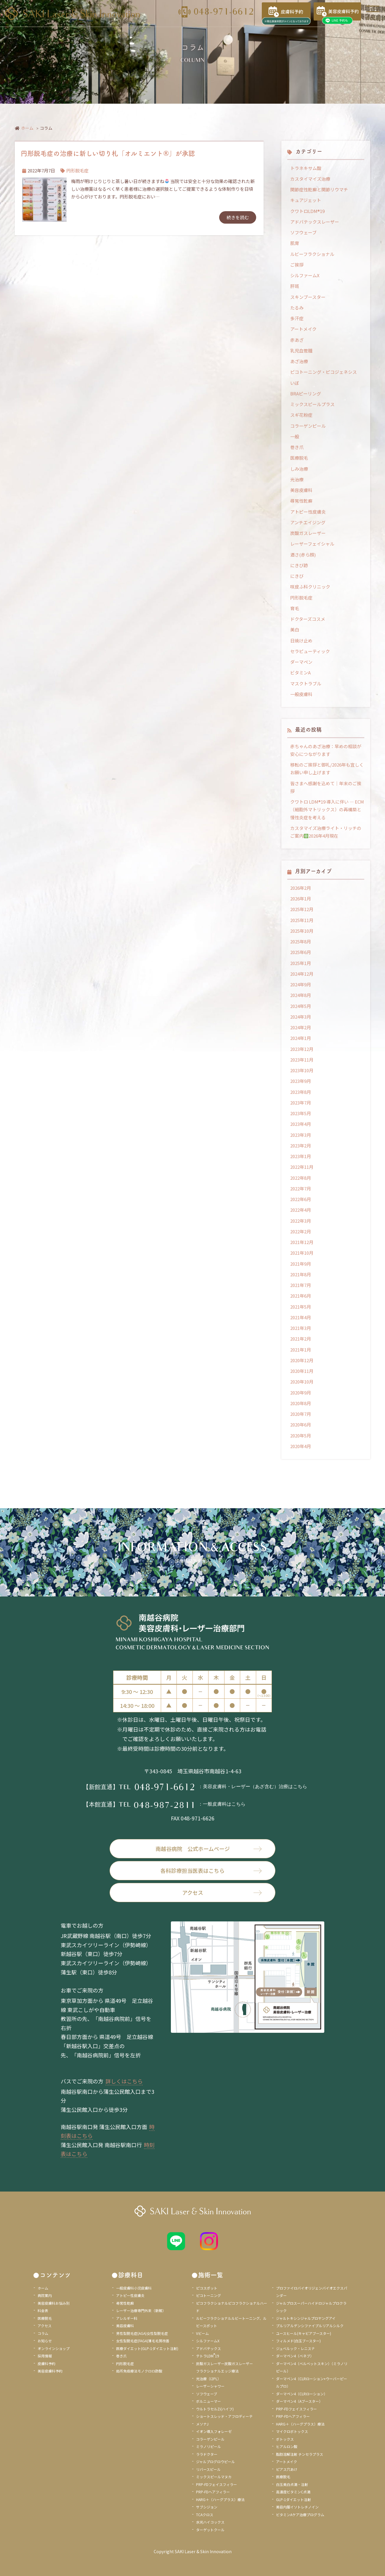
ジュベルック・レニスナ (295, 2348)
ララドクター (206, 2454)
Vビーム (202, 2333)
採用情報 (45, 2355)
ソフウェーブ (303, 232)
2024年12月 (301, 974)
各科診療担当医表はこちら (211, 1870)
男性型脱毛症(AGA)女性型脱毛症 (142, 2333)
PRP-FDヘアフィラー (213, 2491)
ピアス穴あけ (286, 2469)
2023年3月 (300, 1135)
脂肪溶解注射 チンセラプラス (299, 2454)
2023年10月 (301, 1070)
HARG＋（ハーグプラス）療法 (220, 2499)
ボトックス (285, 2439)
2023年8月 (300, 1092)
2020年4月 (300, 1446)
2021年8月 (300, 1274)
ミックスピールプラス (312, 404)
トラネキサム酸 (305, 168)
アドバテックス (208, 2348)
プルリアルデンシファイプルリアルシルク (310, 2325)
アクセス (222, 1892)
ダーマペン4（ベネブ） (295, 2355)
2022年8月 (300, 1178)
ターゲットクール (210, 2529)
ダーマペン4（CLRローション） (301, 2393)
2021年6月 (300, 1296)
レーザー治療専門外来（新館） (141, 2310)
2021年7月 (300, 1285)
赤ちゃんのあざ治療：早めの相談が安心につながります (325, 750)
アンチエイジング (307, 522)
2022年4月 (300, 1210)
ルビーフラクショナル (312, 254)
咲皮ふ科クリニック (310, 587)
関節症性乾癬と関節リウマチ (319, 189)
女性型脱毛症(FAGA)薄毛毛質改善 (142, 2340)
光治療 (297, 479)
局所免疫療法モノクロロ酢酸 (139, 2370)
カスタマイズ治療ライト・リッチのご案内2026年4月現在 (325, 832)
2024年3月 (300, 1017)
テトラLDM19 (207, 2355)
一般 (294, 436)
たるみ (297, 307)
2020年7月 (300, 1414)
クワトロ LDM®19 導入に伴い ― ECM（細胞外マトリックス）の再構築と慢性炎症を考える (327, 809)
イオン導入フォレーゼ (214, 2431)
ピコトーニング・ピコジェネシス (323, 372)
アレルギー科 (126, 2318)
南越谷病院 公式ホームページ (208, 1848)
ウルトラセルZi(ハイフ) (215, 2408)
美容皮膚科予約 (50, 2370)
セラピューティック (310, 651)
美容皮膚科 (301, 490)
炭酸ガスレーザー (308, 533)
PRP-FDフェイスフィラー (216, 2484)
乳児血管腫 (301, 350)
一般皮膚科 (301, 694)
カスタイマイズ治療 (310, 179)
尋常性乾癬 (301, 501)
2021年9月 (300, 1264)
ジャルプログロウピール (215, 2461)
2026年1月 (300, 898)
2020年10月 (301, 1381)
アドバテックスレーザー (314, 222)
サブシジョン (206, 2506)
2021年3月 (300, 1328)
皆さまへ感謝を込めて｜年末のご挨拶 (325, 787)
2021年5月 (300, 1307)
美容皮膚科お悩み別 (54, 2303)
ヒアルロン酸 (286, 2446)
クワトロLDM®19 (307, 211)
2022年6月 (300, 1199)
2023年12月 (301, 1049)
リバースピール (208, 2469)
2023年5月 (300, 1113)
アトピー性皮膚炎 (308, 512)
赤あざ (297, 340)
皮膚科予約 (46, 2363)
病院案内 (45, 2295)
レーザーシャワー (210, 2386)
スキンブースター (307, 297)
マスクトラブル (305, 683)
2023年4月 (300, 1124)
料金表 (43, 2310)
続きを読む (238, 217)
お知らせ (45, 2340)
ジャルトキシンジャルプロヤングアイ (306, 2318)
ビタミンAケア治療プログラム (300, 2514)
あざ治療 (299, 361)
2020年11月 (301, 1371)
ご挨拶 (297, 265)
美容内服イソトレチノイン (297, 2506)
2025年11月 (301, 920)
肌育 (294, 243)
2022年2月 (300, 1231)
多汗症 (297, 318)
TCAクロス (204, 2514)
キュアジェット (305, 200)
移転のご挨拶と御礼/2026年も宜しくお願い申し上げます (327, 768)
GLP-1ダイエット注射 (293, 2499)
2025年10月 (301, 931)
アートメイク (303, 329)
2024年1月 (300, 1038)
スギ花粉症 (301, 415)
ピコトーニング (208, 2295)
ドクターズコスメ (307, 619)
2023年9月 (300, 1081)
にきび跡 (299, 565)
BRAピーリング (305, 393)
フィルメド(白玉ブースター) (298, 2340)
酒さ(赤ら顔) (303, 555)
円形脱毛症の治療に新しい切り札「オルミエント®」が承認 (108, 153)
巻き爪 (297, 447)
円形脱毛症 (77, 170)
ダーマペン (301, 662)
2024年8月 (300, 995)
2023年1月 (300, 1156)
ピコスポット (206, 2287)
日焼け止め (301, 640)
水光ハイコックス (210, 2521)
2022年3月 (300, 1221)
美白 (294, 629)
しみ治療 (299, 469)
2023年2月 (300, 1145)
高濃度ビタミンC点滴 (293, 2491)
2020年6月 (300, 1424)
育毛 (294, 608)
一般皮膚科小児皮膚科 (134, 2287)
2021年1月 (300, 1349)
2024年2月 (300, 1027)
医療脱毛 (299, 458)
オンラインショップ (54, 2348)
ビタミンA (300, 672)
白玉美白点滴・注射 (292, 2484)
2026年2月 (300, 888)
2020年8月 (300, 1403)
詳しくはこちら (124, 2081)
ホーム (27, 128)
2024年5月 (300, 1006)
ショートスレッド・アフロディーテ (224, 2416)
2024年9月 (300, 984)
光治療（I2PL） (208, 2378)
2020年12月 (301, 1360)
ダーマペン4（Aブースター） (299, 2401)
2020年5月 (300, 1435)
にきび (297, 576)
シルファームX (305, 275)
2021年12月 (301, 1242)
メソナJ (202, 2423)
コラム (43, 2333)
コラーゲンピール (308, 426)
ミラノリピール (208, 2446)
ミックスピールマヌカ (214, 2476)
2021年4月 (300, 1317)
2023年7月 (300, 1102)
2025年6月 (300, 952)
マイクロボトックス (292, 2431)
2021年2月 (300, 1339)
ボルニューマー (208, 2401)
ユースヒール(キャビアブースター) (303, 2333)
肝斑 (294, 286)
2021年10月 (301, 1253)
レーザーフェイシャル (312, 544)
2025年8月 (300, 941)
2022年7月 (300, 1188)
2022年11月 (301, 1167)
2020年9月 (300, 1392)
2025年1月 (300, 963)
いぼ (294, 383)
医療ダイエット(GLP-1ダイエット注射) (147, 2348)
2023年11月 (301, 1060)
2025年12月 (301, 909)
